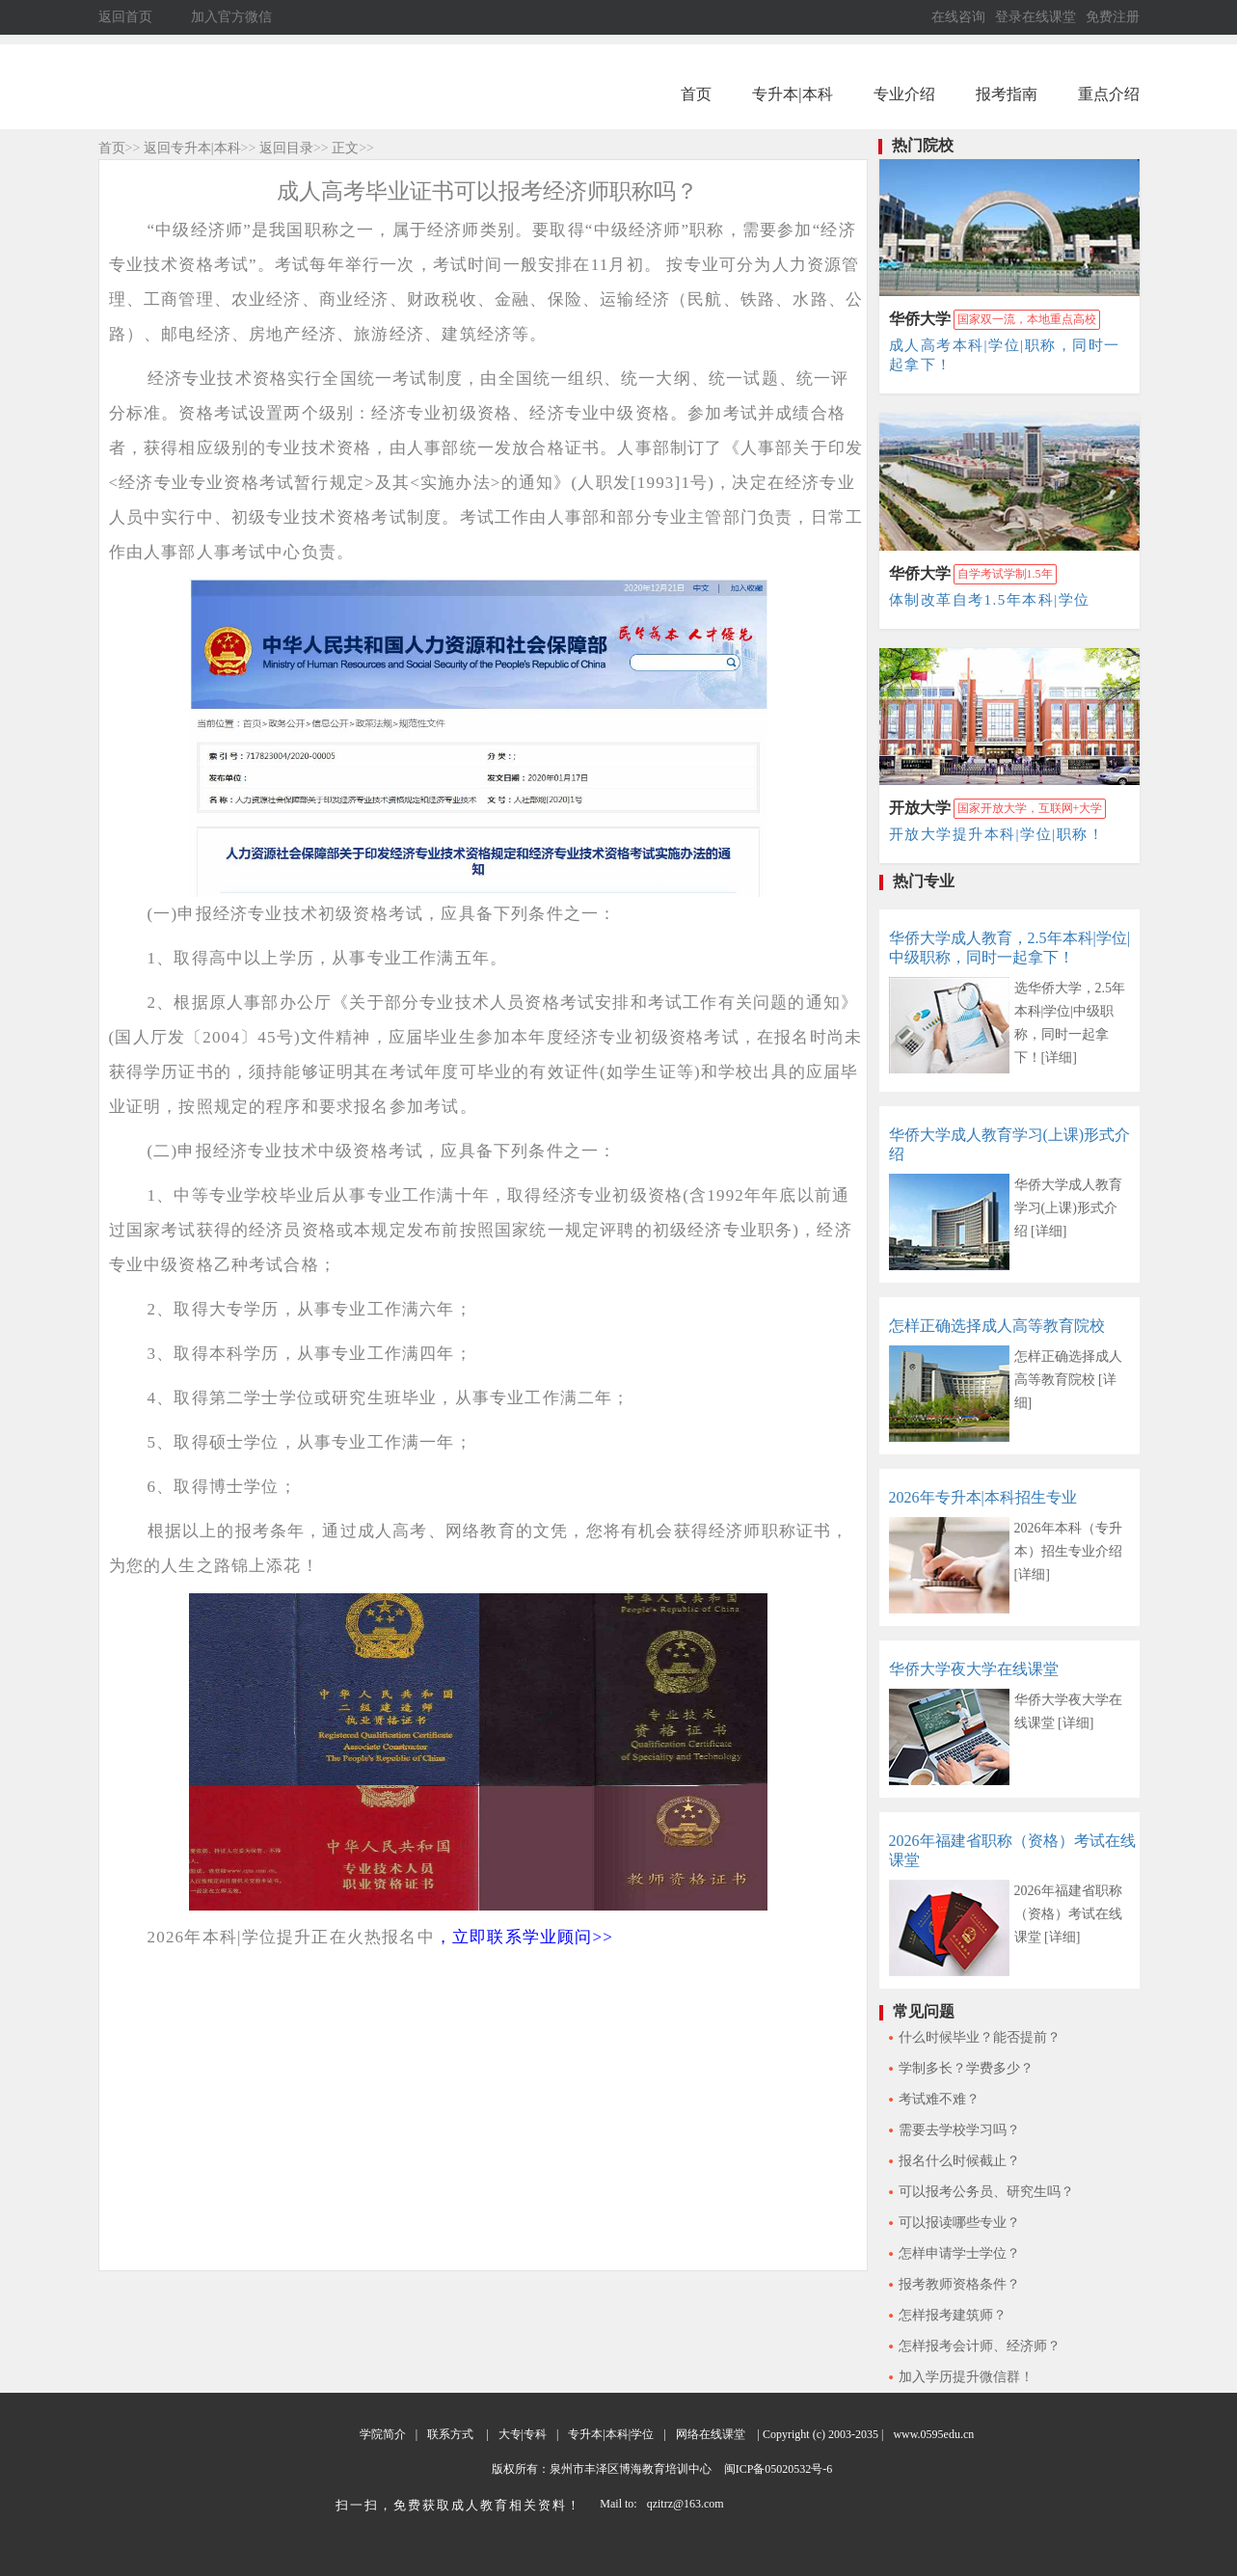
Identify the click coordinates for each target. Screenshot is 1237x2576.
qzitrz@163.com (685, 2503)
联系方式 (450, 2434)
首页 (696, 94)
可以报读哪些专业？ (959, 2222)
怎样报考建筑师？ (953, 2315)
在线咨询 (958, 17)
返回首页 (125, 17)
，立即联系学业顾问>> (524, 1937)
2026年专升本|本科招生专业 (983, 1497)
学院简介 (383, 2434)
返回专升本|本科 (192, 148)
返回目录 (286, 148)
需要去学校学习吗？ (959, 2130)
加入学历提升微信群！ (966, 2377)
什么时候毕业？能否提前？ (980, 2037)
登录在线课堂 (1035, 17)
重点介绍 (1109, 94)
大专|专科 (522, 2434)
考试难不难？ (939, 2099)
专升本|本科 (792, 94)
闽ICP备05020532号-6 (777, 2469)
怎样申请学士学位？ (959, 2253)
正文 (345, 148)
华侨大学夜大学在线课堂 (974, 1669)
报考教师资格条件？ (959, 2284)
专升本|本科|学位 (611, 2434)
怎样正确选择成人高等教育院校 (997, 1325)
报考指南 (1006, 94)
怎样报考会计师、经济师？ (980, 2346)
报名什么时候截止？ (959, 2161)
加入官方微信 (231, 17)
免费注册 (1113, 17)
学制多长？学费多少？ (966, 2068)
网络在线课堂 (710, 2434)
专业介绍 (904, 94)
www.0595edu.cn (933, 2434)
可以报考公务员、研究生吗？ (986, 2191)
